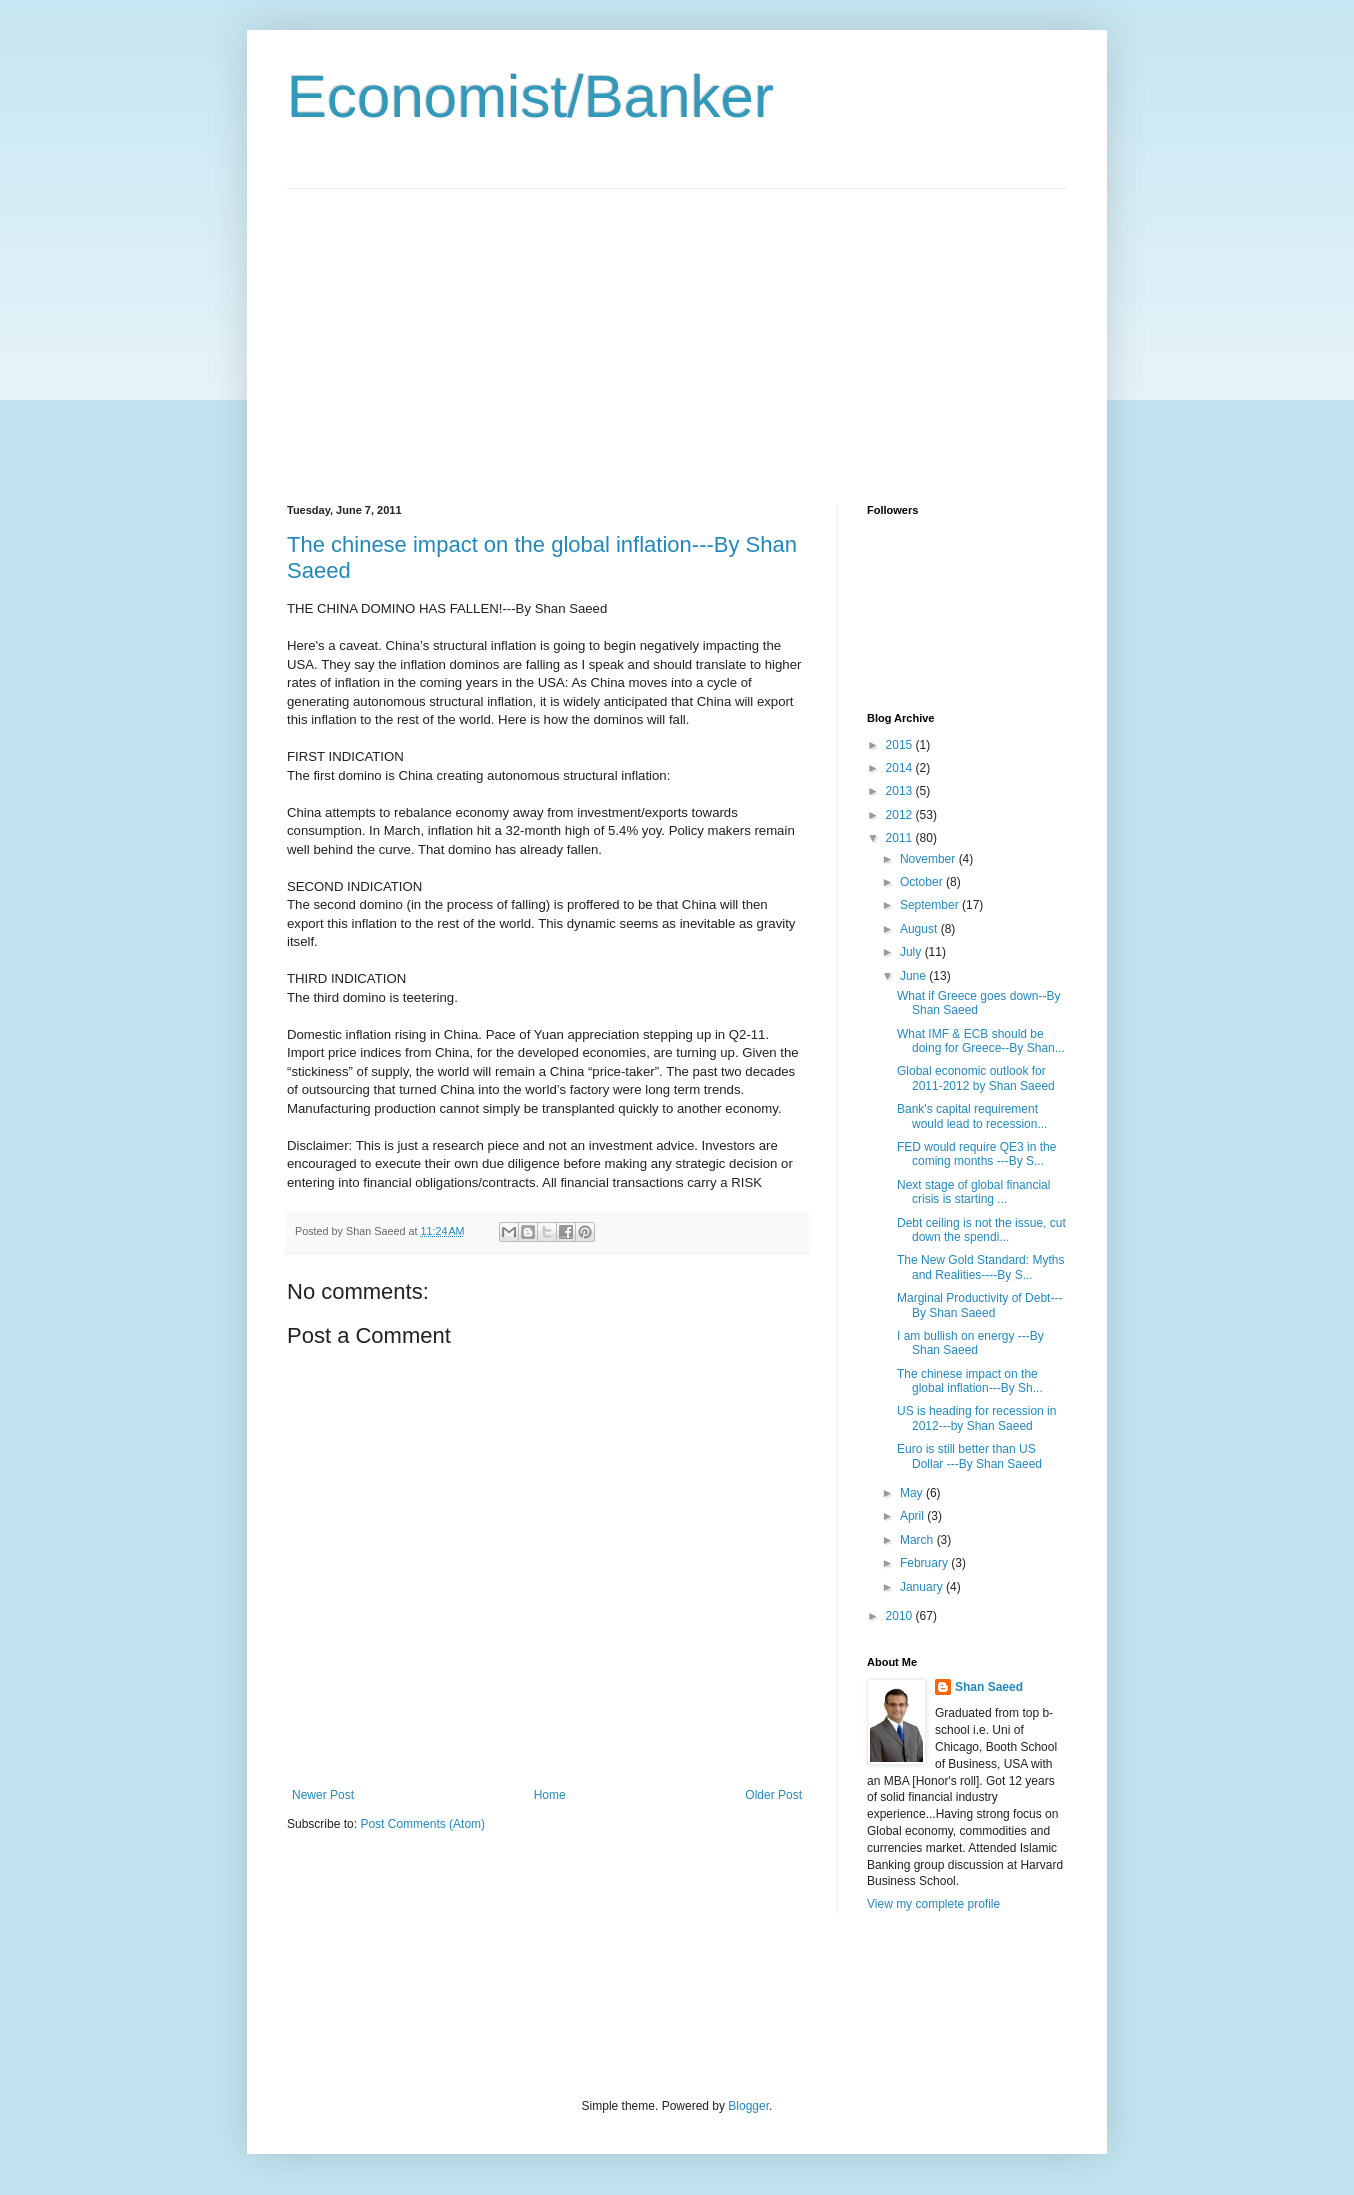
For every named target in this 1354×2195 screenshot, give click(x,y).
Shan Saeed (989, 1687)
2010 (901, 1616)
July (912, 952)
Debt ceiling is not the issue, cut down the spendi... (981, 1230)
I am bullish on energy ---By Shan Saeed (970, 1343)
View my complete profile (933, 1904)
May (913, 1493)
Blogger (748, 2106)
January (923, 1587)
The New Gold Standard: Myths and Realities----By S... (980, 1267)
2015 (901, 745)
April (913, 1516)
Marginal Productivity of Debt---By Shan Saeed (979, 1305)
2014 (901, 768)
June (914, 976)
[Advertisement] (455, 329)
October (923, 882)
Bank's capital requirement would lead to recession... (972, 1116)
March (918, 1540)
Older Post (773, 1795)
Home (550, 1795)
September (931, 905)
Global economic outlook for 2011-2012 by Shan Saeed (976, 1078)
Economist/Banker (530, 96)
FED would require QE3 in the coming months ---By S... (976, 1154)
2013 (901, 791)
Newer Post (323, 1795)
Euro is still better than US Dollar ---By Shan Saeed (969, 1456)
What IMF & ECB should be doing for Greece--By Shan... (981, 1041)
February (925, 1563)
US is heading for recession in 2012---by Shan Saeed (976, 1418)
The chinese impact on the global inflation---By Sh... (970, 1381)
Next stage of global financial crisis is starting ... (973, 1192)
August (920, 929)
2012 (901, 815)
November (929, 859)
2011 (901, 838)
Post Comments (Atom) (422, 1824)
